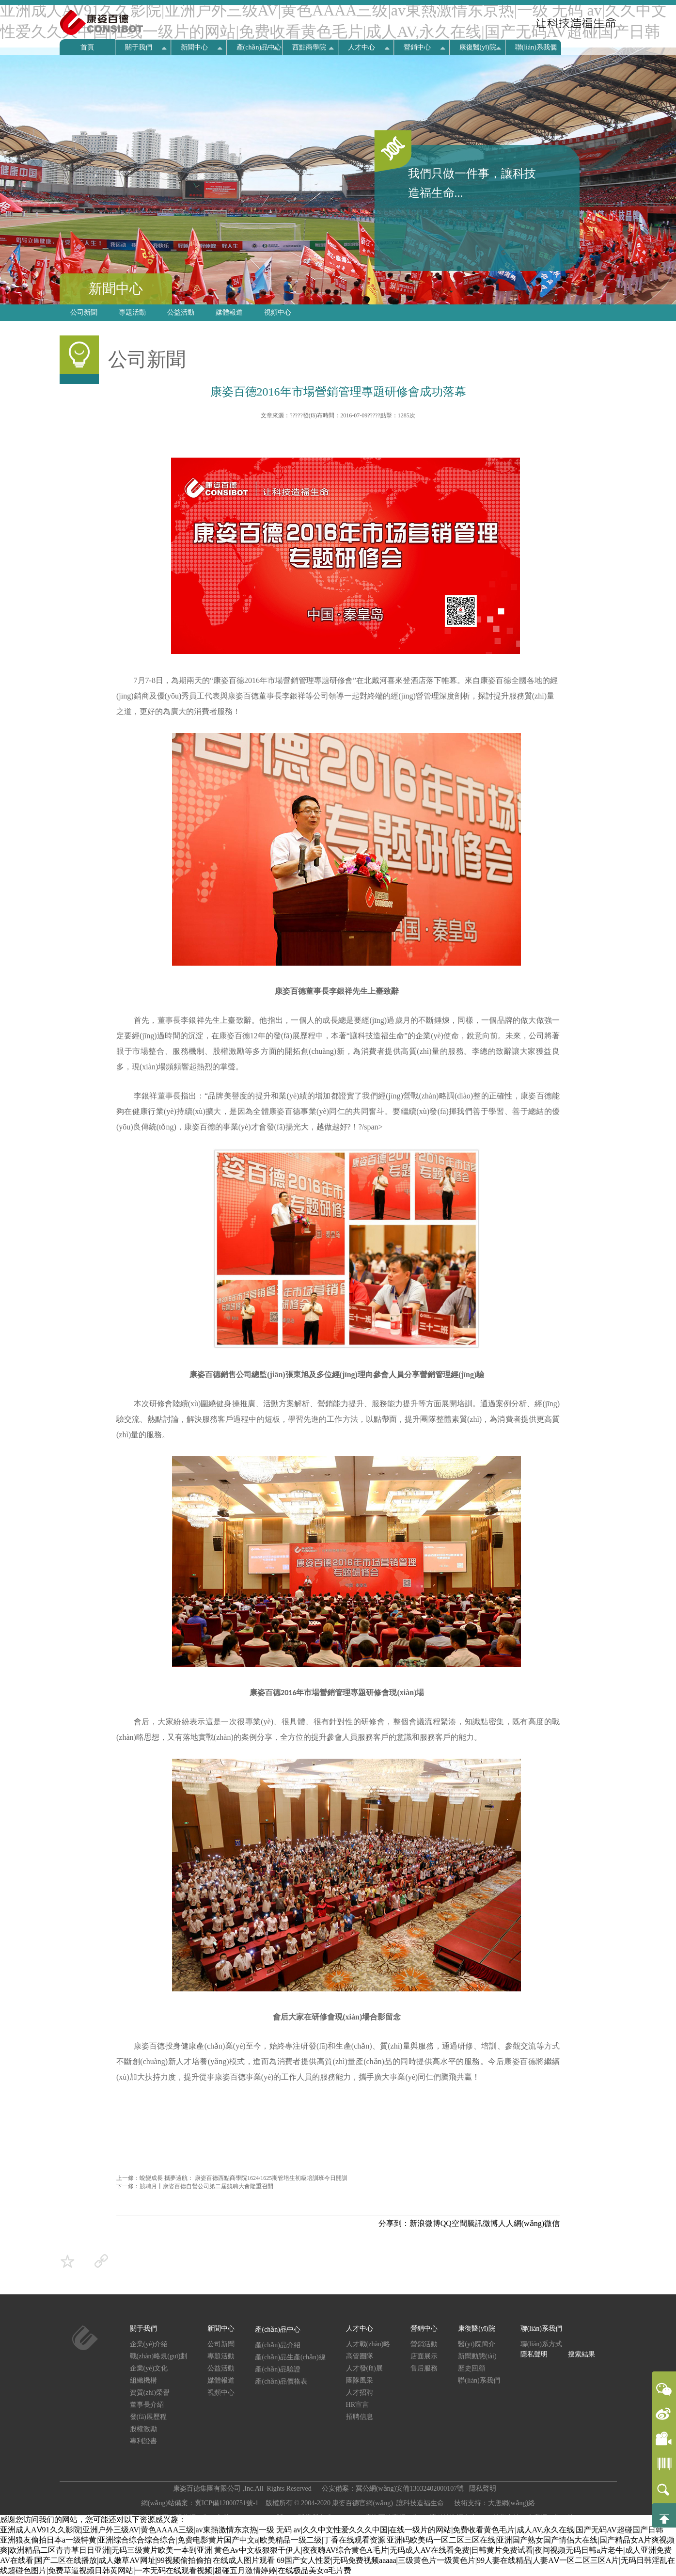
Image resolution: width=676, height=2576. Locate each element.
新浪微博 (424, 2223)
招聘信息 (359, 2416)
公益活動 (180, 312)
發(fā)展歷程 (148, 2416)
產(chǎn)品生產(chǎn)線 (290, 2357)
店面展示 (424, 2356)
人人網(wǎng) (521, 2223)
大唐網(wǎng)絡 (511, 2503)
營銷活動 (424, 2344)
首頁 (87, 47)
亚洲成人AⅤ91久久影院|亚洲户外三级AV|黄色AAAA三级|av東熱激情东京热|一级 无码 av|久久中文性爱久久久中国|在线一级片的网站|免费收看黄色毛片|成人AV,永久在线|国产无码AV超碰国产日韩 (331, 2530)
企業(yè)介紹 (149, 2344)
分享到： (393, 2223)
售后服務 (424, 2368)
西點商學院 (309, 47)
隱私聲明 (534, 2354)
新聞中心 (194, 47)
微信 (552, 2223)
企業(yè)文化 (149, 2368)
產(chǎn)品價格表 (281, 2381)
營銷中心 (417, 47)
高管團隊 (359, 2356)
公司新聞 (83, 312)
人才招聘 (359, 2392)
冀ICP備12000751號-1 (227, 2503)
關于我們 (138, 47)
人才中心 (361, 47)
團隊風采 (359, 2380)
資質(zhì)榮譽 (150, 2392)
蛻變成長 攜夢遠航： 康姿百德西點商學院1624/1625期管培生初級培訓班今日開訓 (243, 2178)
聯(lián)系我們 (536, 47)
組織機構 (143, 2380)
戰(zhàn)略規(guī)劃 (159, 2356)
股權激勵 (143, 2429)
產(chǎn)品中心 (259, 47)
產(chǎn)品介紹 (277, 2345)
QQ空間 (453, 2223)
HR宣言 (357, 2404)
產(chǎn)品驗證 (277, 2369)
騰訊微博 (482, 2223)
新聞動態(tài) (477, 2356)
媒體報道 (229, 312)
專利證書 (143, 2441)
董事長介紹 (147, 2404)
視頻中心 (277, 312)
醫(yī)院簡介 (476, 2344)
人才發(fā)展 (364, 2368)
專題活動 (132, 312)
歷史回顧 (471, 2368)
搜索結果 (581, 2354)
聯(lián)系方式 (541, 2344)
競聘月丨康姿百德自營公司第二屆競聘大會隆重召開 (206, 2186)
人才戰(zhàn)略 (368, 2344)
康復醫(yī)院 (477, 47)
